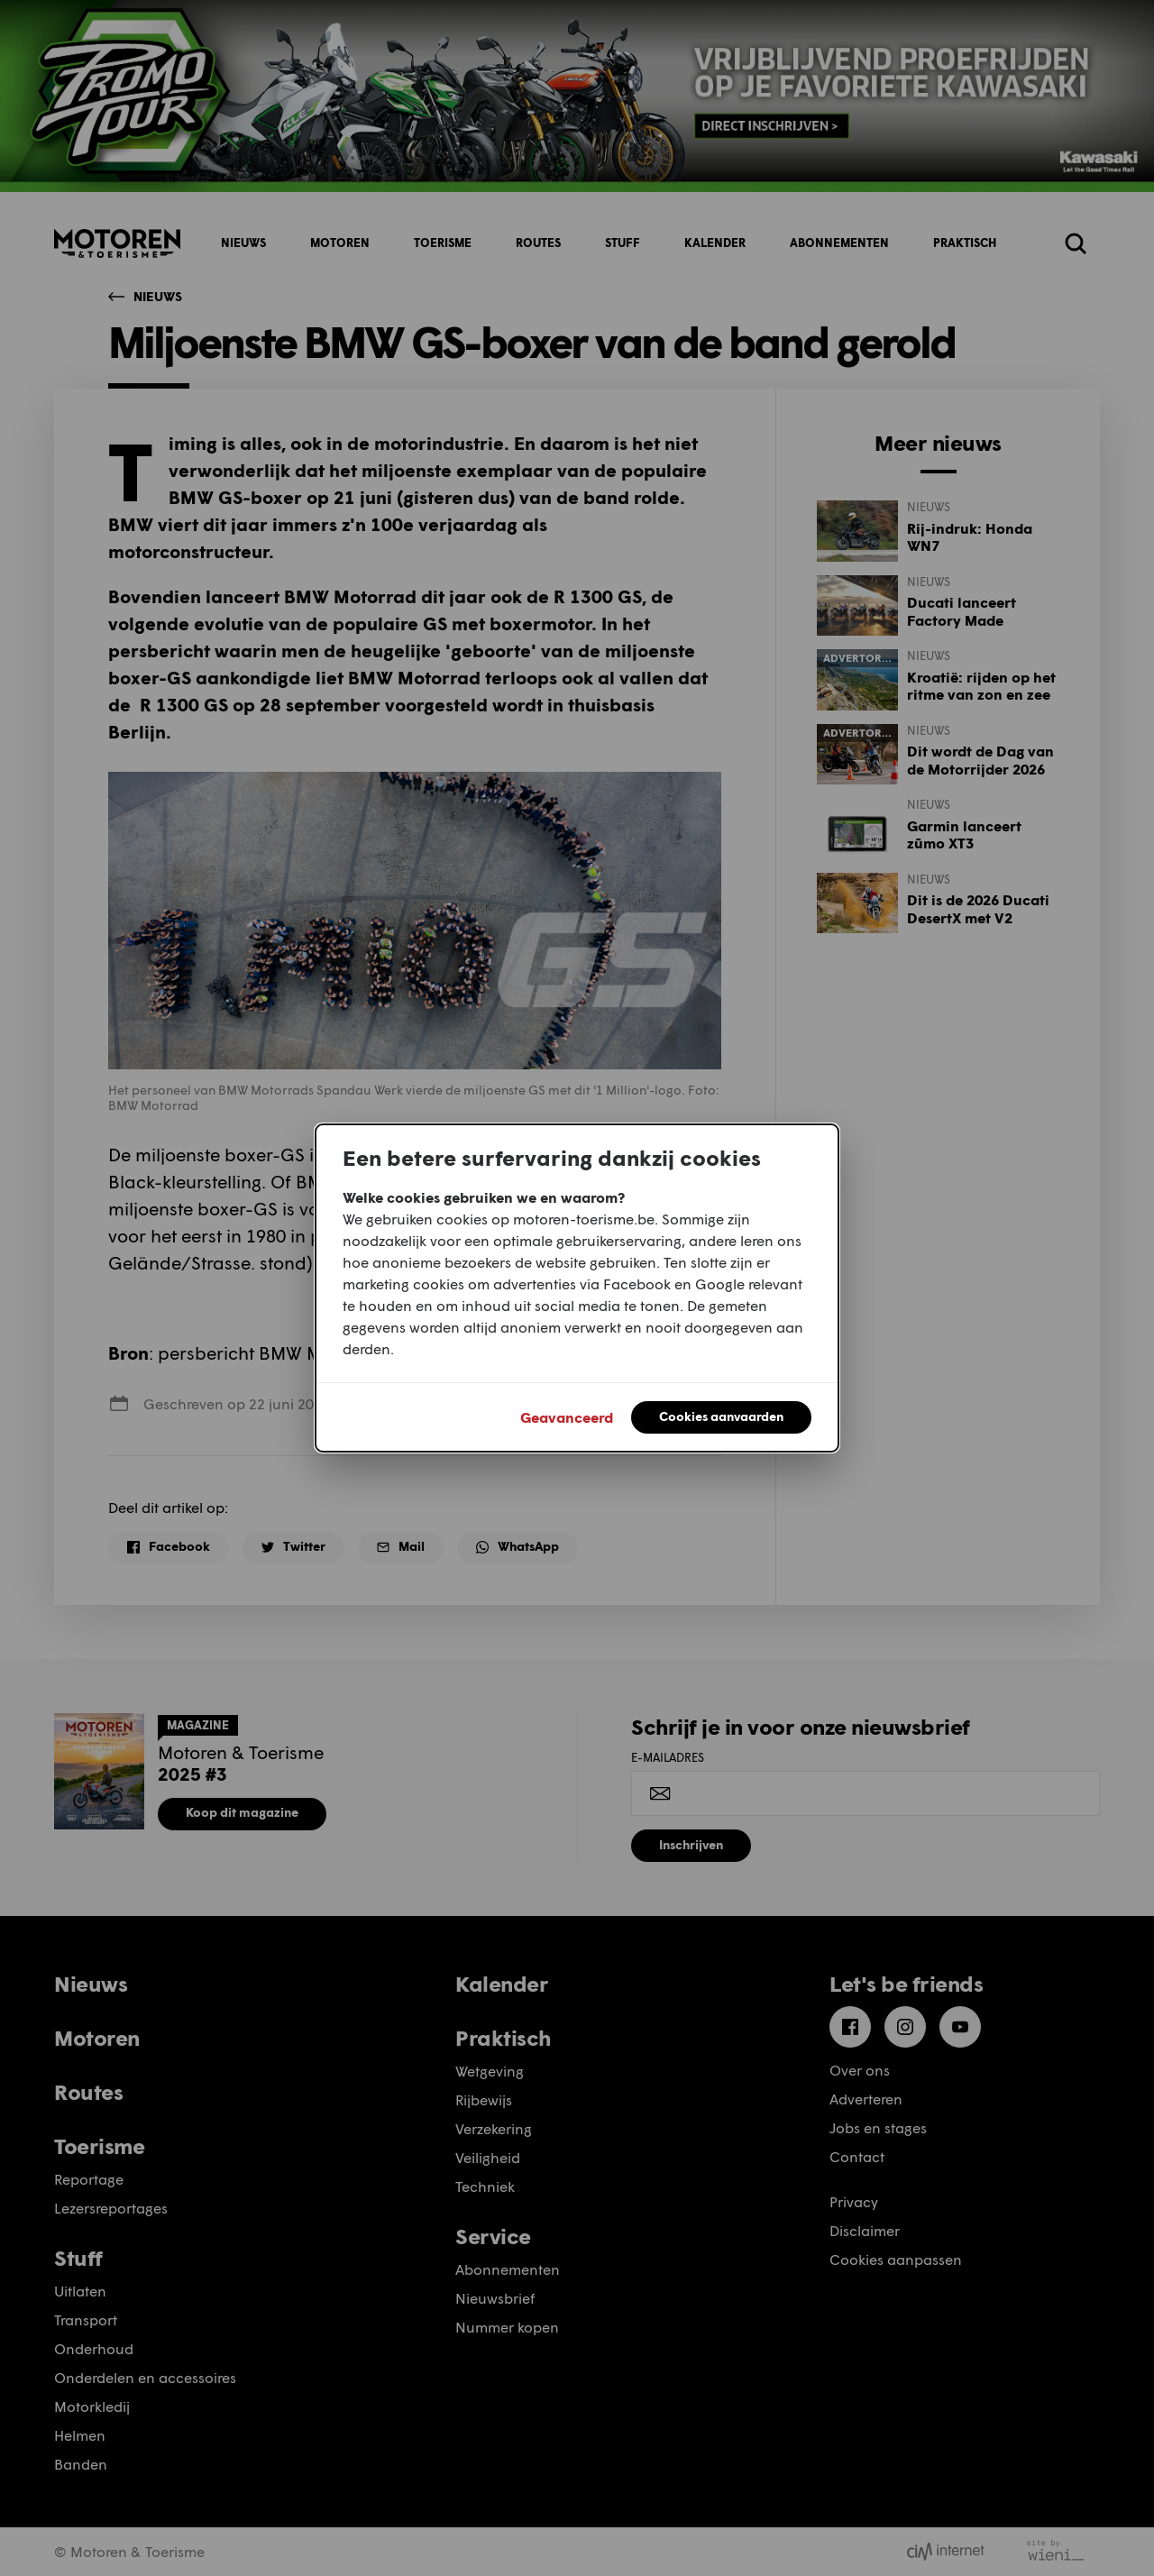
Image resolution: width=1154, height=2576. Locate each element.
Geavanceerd (566, 1417)
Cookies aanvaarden (721, 1416)
